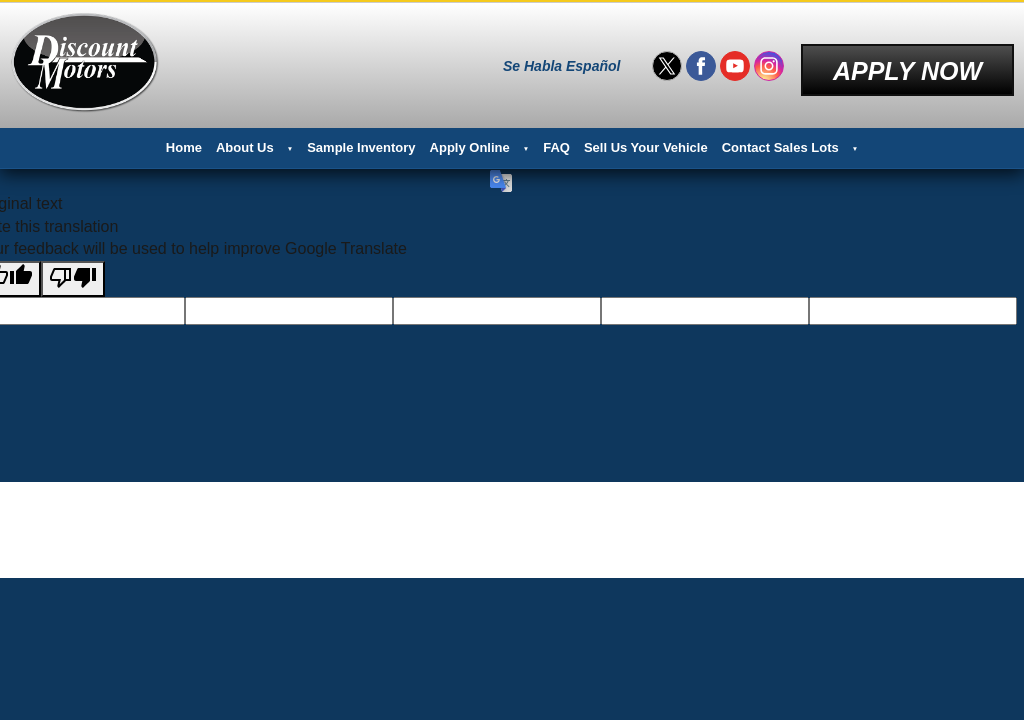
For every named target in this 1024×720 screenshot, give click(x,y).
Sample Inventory (361, 135)
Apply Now (907, 59)
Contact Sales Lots (780, 135)
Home (184, 135)
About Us (245, 135)
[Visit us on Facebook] (701, 60)
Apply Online (470, 135)
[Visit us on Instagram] (769, 60)
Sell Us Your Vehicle (646, 135)
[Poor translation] (73, 266)
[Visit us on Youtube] (735, 60)
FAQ (556, 135)
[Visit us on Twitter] (667, 60)
